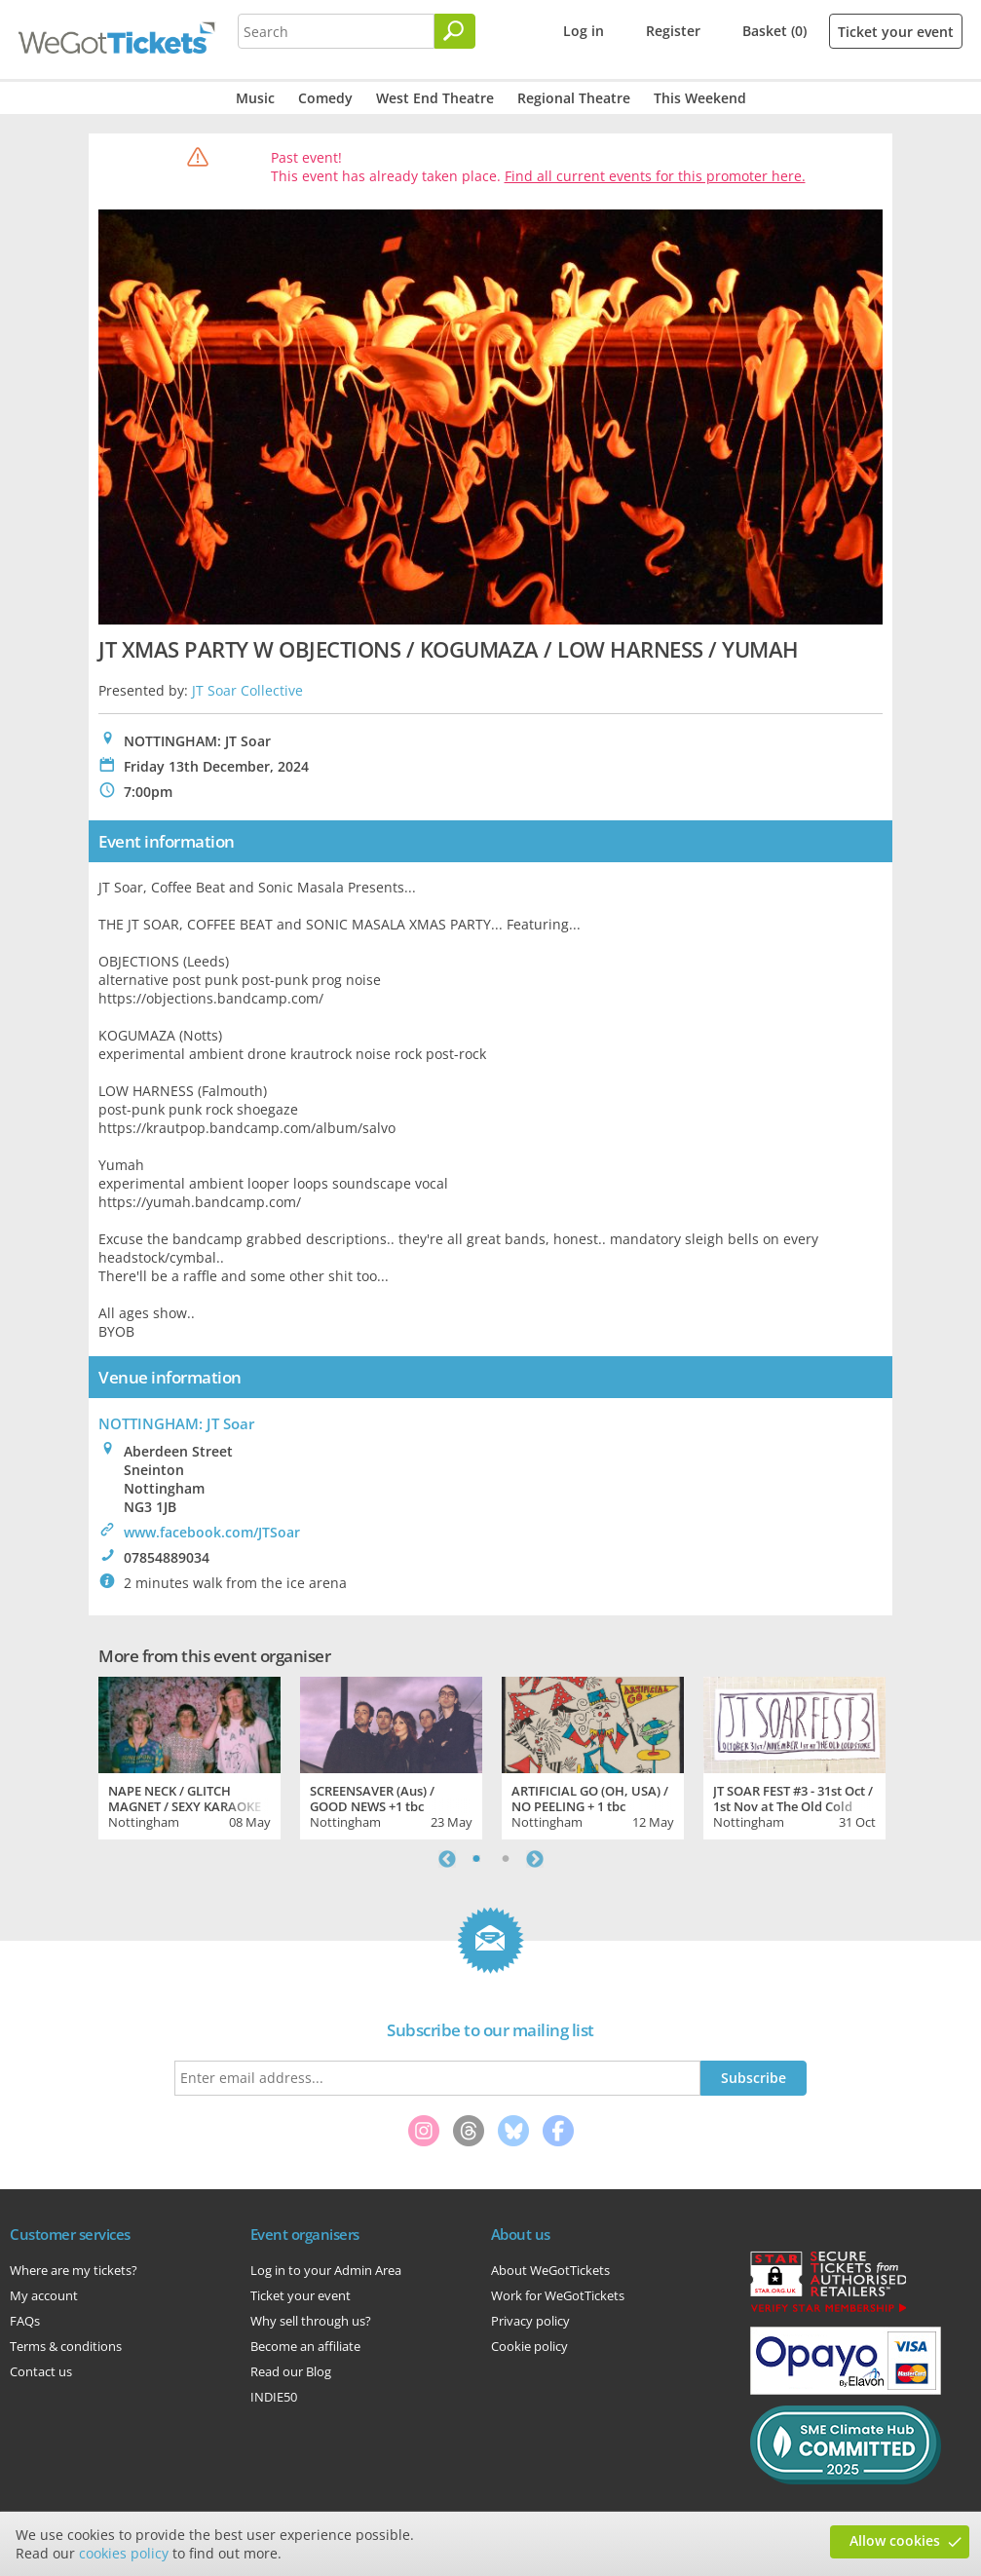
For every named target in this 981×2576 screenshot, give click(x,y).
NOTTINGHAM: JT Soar (176, 1423)
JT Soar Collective (247, 690)
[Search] (454, 31)
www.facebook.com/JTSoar (212, 1532)
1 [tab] (476, 1859)
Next (535, 1859)
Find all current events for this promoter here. (655, 176)
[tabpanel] (189, 1755)
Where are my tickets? (73, 2270)
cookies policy (124, 2553)
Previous (447, 1859)
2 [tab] (505, 1859)
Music (255, 98)
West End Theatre (435, 98)
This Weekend (700, 98)
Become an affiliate (305, 2346)
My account (44, 2295)
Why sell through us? (310, 2321)
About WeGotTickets (550, 2270)
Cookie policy (529, 2346)
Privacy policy (530, 2321)
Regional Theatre (573, 98)
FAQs (25, 2321)
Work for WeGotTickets (557, 2295)
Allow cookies (894, 2540)
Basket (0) (774, 30)
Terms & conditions (66, 2346)
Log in (583, 30)
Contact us (41, 2371)
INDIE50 (273, 2397)
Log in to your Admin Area (325, 2270)
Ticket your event (896, 31)
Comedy (325, 98)
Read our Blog (290, 2371)
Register (673, 30)
